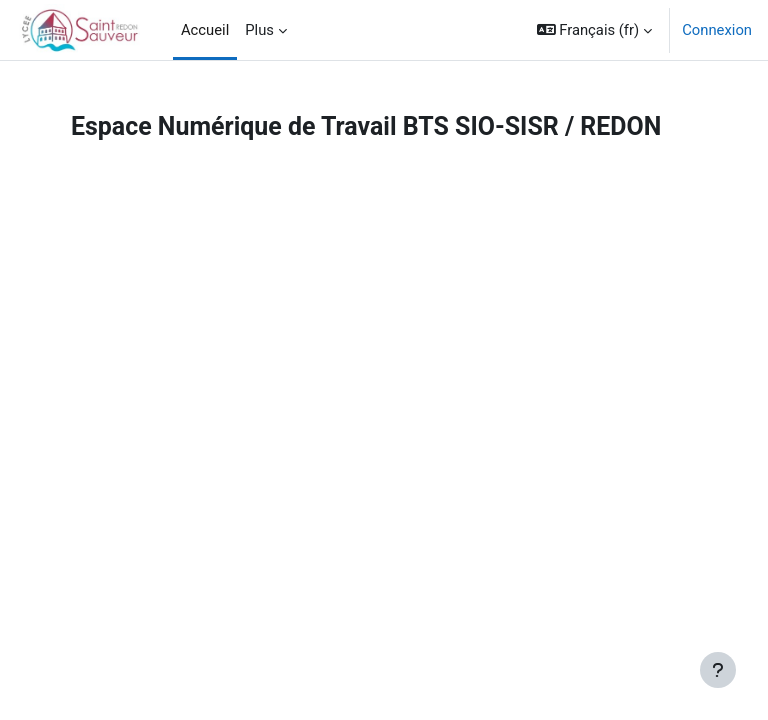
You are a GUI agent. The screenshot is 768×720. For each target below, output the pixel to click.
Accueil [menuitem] (205, 30)
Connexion (717, 30)
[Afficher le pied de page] (718, 670)
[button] (595, 30)
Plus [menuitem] (259, 30)
